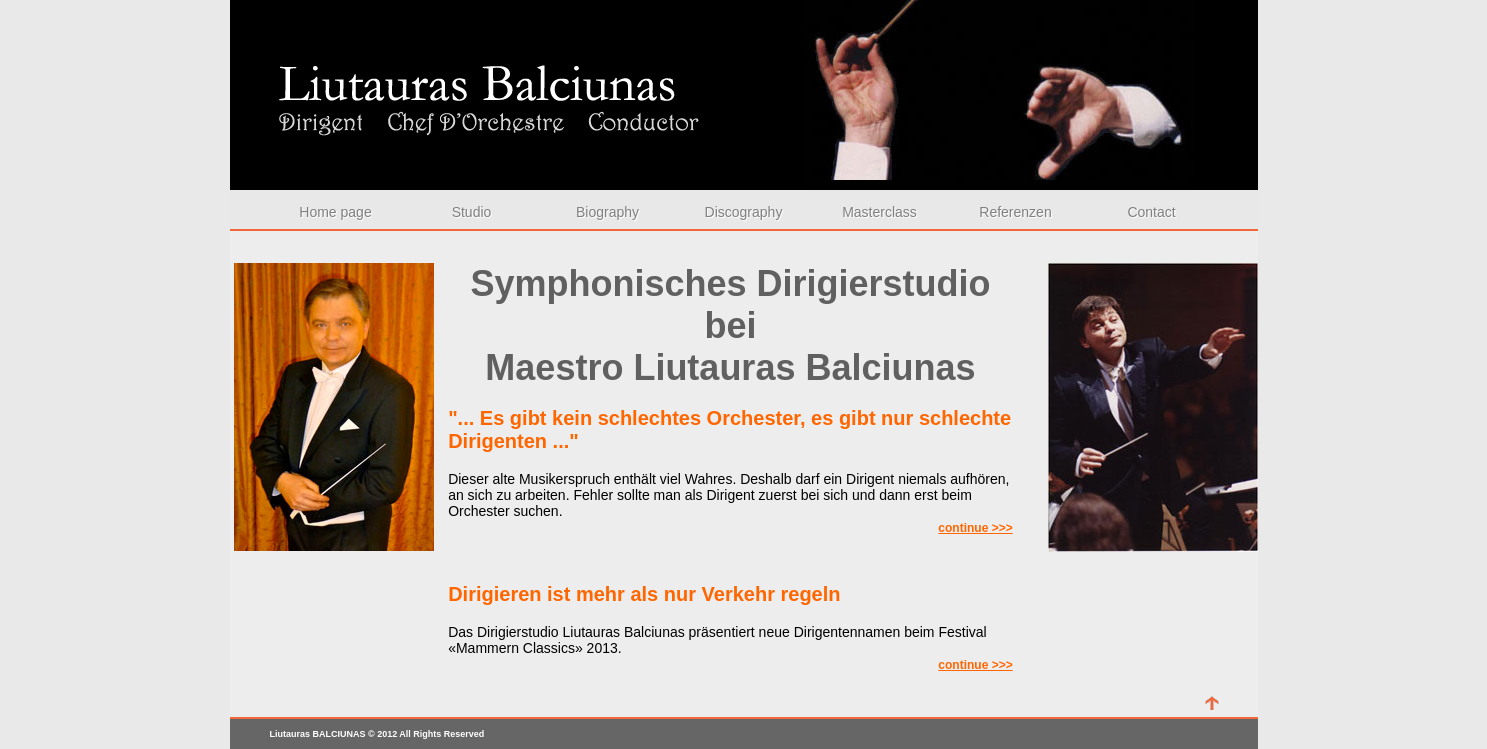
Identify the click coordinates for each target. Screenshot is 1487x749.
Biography (607, 212)
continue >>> (975, 528)
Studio (472, 212)
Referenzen (1015, 212)
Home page (335, 212)
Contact (1151, 212)
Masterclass (879, 212)
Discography (744, 212)
